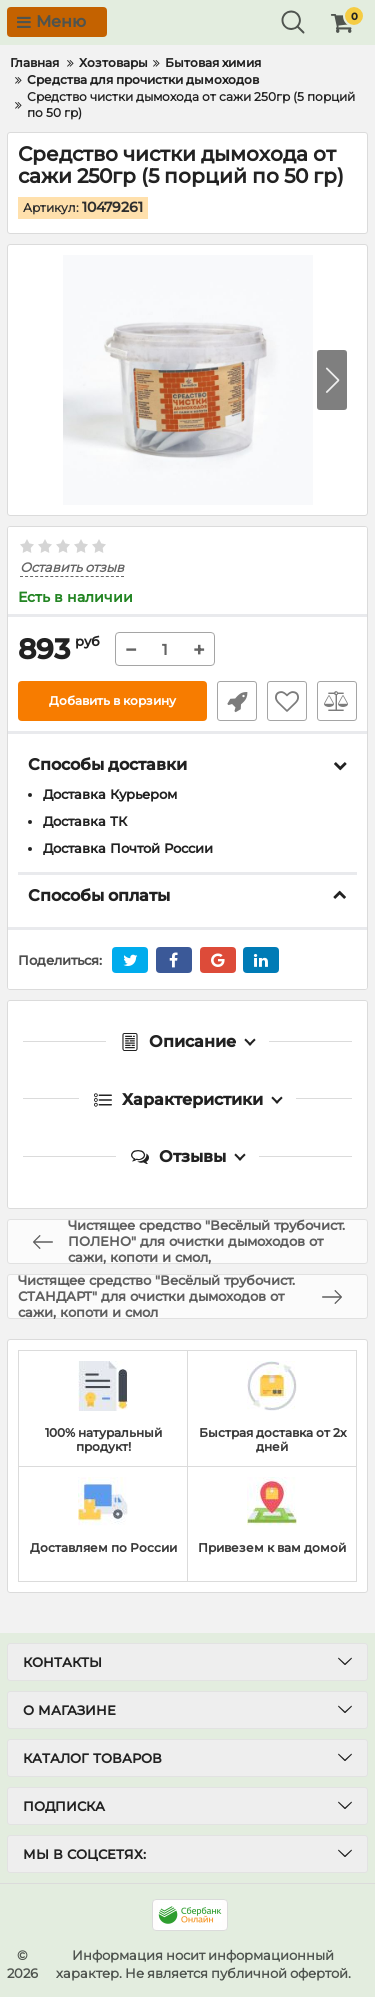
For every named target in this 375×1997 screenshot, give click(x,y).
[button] (332, 380)
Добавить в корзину (112, 700)
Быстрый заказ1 (237, 701)
